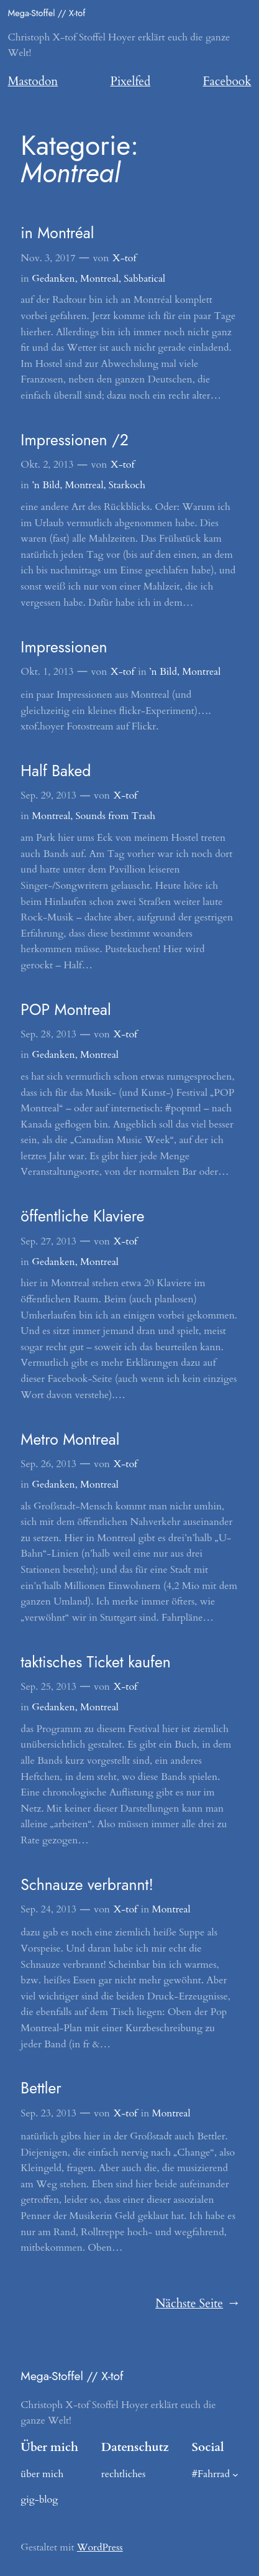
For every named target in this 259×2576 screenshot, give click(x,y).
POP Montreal (65, 1010)
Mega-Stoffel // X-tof (47, 12)
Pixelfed (131, 81)
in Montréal (57, 233)
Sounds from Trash (116, 816)
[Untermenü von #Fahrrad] (235, 2474)
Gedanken (53, 278)
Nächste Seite (197, 2304)
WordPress (100, 2547)
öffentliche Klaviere (82, 1216)
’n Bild (46, 485)
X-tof (124, 258)
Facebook (226, 81)
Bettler (40, 2088)
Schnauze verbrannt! (86, 1885)
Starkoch (127, 485)
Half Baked (55, 771)
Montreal (99, 278)
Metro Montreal (69, 1439)
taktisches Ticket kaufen (95, 1662)
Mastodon (33, 81)
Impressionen (63, 647)
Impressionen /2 (74, 440)
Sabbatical (144, 278)
